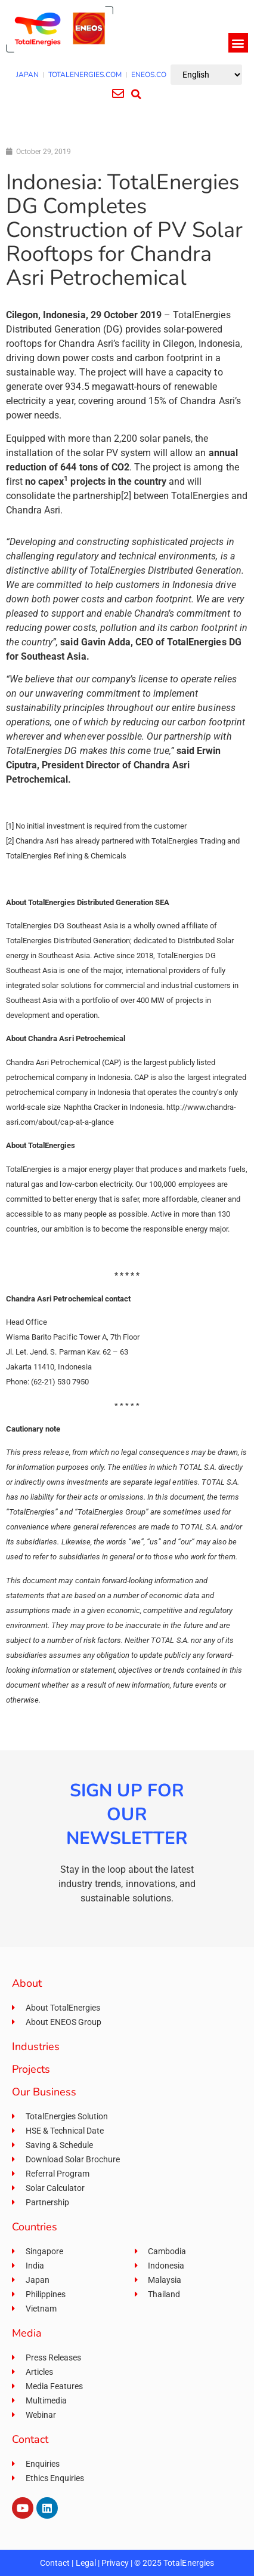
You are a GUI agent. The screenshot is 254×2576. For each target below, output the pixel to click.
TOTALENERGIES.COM (85, 74)
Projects (31, 2069)
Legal (86, 2563)
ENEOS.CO (148, 74)
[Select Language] (206, 74)
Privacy (115, 2563)
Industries (36, 2046)
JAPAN (27, 74)
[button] (238, 43)
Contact (55, 2563)
